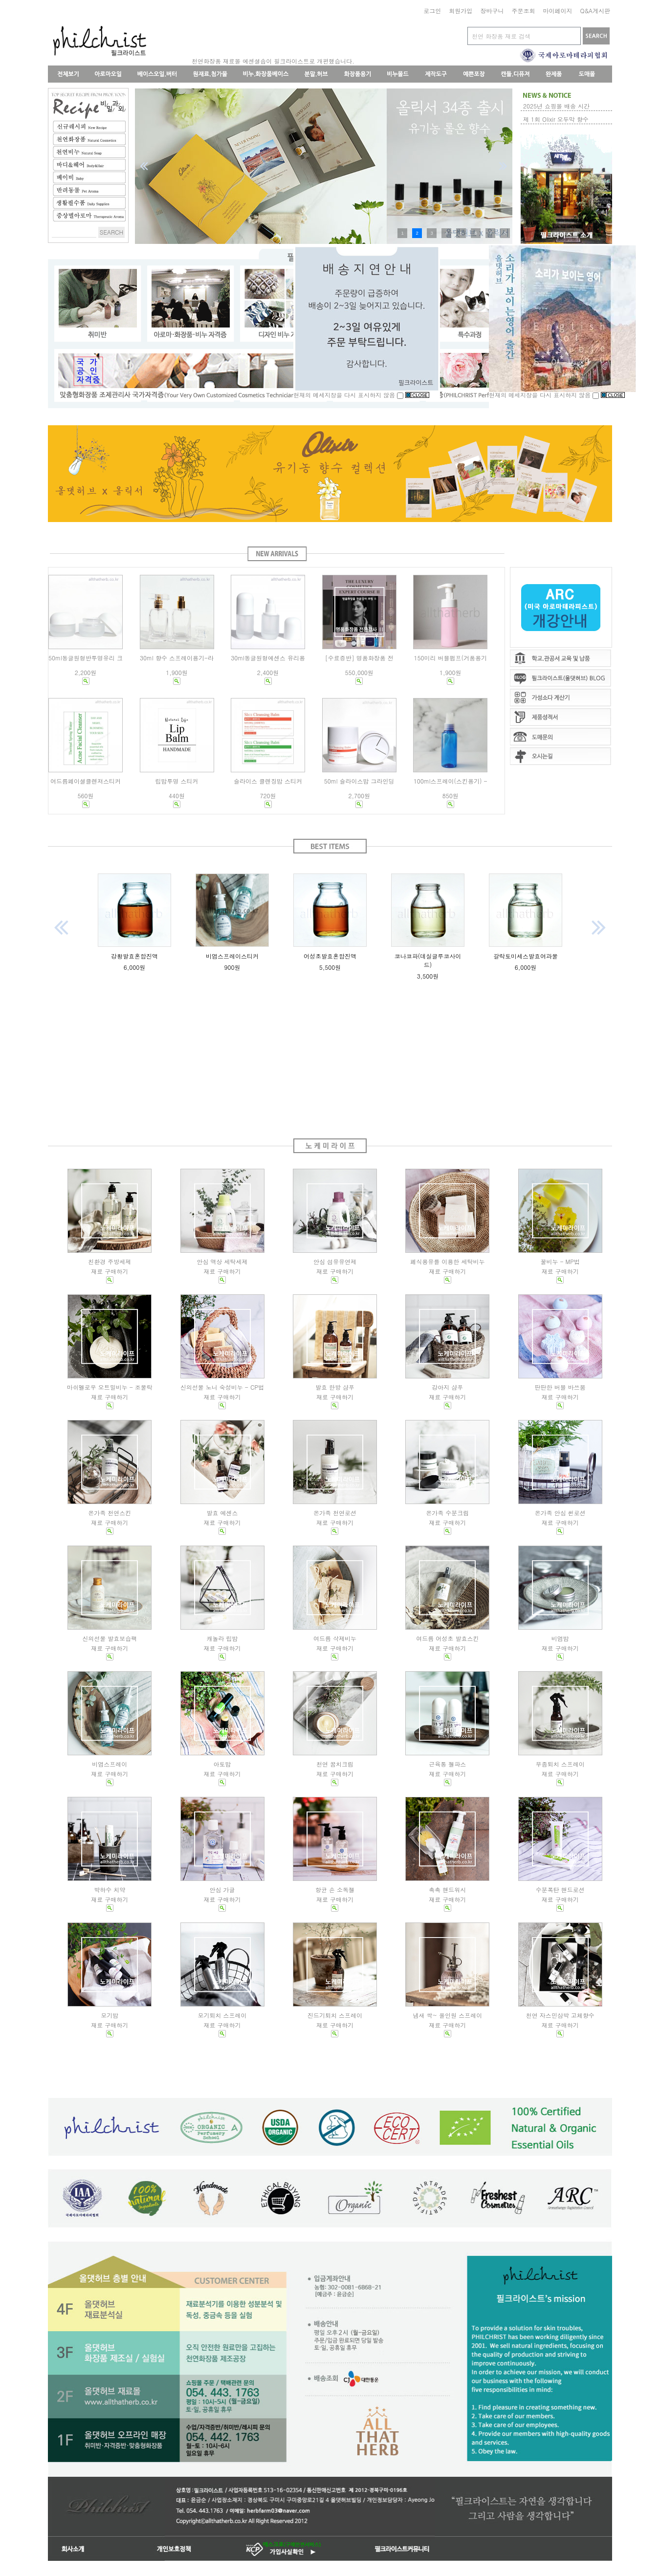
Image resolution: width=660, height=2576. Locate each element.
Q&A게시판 (595, 10)
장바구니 (492, 10)
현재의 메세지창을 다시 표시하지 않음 (349, 395)
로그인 (432, 10)
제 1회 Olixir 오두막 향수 (556, 119)
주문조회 (523, 10)
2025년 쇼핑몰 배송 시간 (556, 106)
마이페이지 (557, 10)
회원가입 (460, 10)
